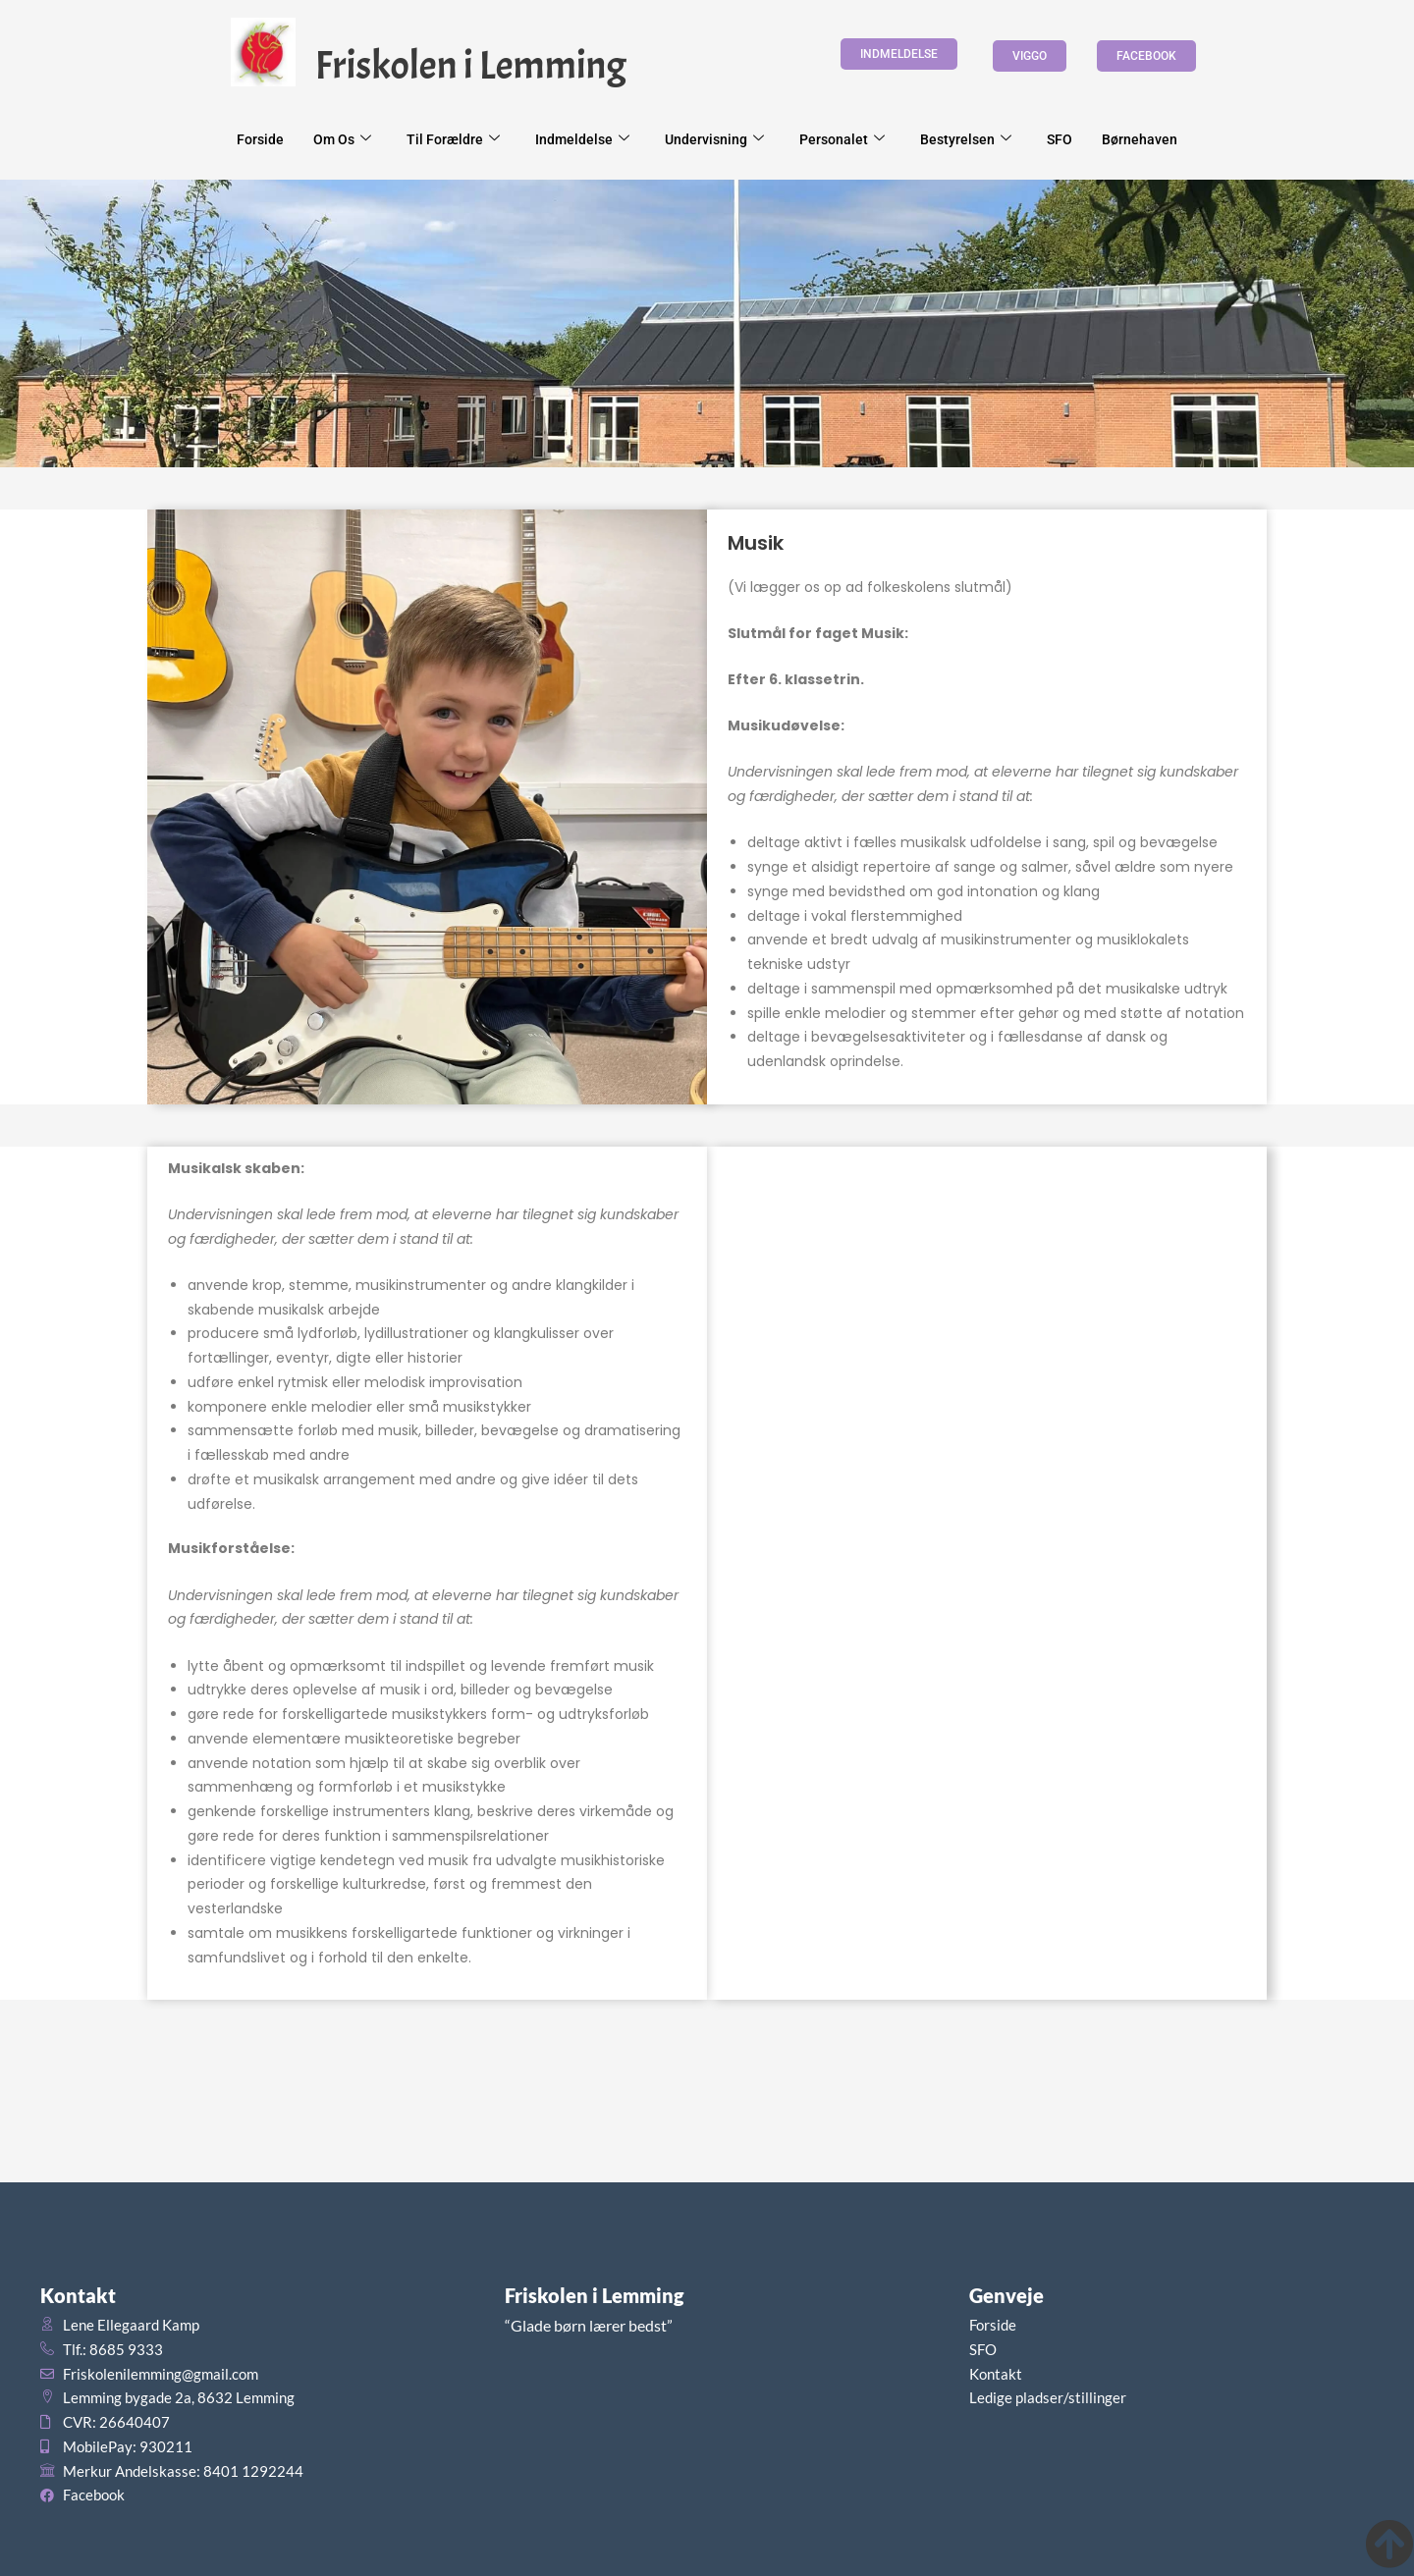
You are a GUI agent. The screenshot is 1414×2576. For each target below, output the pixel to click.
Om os (342, 140)
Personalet (842, 140)
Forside (260, 139)
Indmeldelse (582, 140)
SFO (1059, 139)
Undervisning (714, 140)
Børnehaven (1139, 139)
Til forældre (453, 140)
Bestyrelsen (965, 140)
